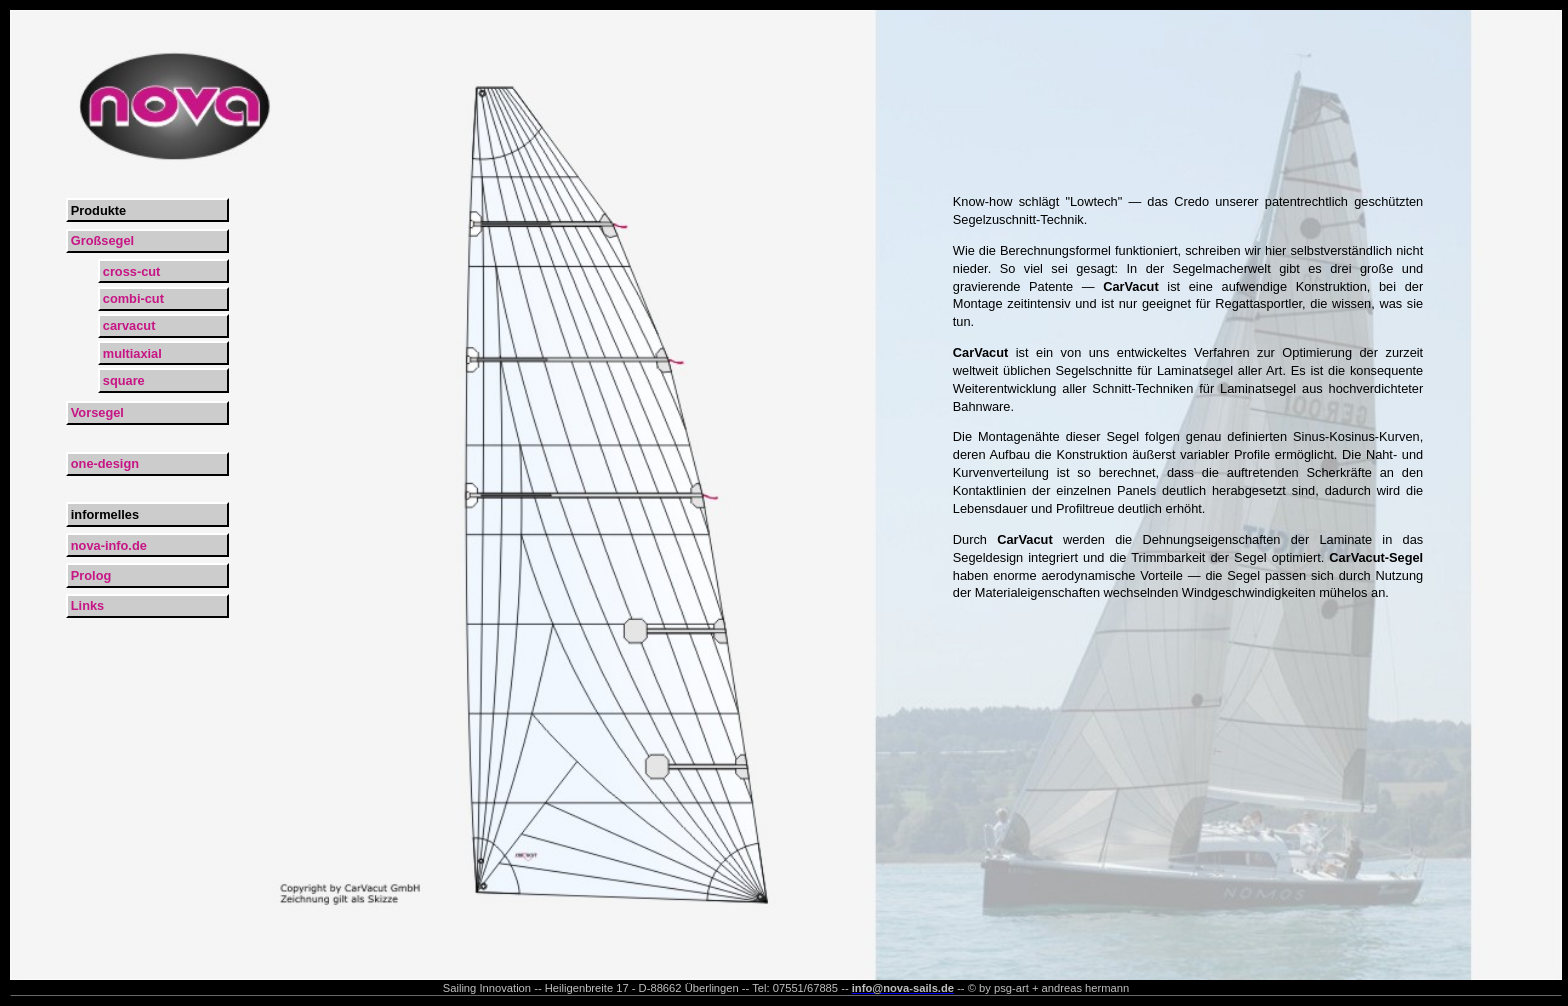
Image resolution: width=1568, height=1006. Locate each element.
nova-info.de (109, 545)
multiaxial (132, 353)
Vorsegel (97, 412)
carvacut (129, 325)
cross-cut (132, 271)
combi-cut (133, 298)
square (124, 380)
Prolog (91, 575)
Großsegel (102, 240)
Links (87, 605)
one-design (105, 463)
